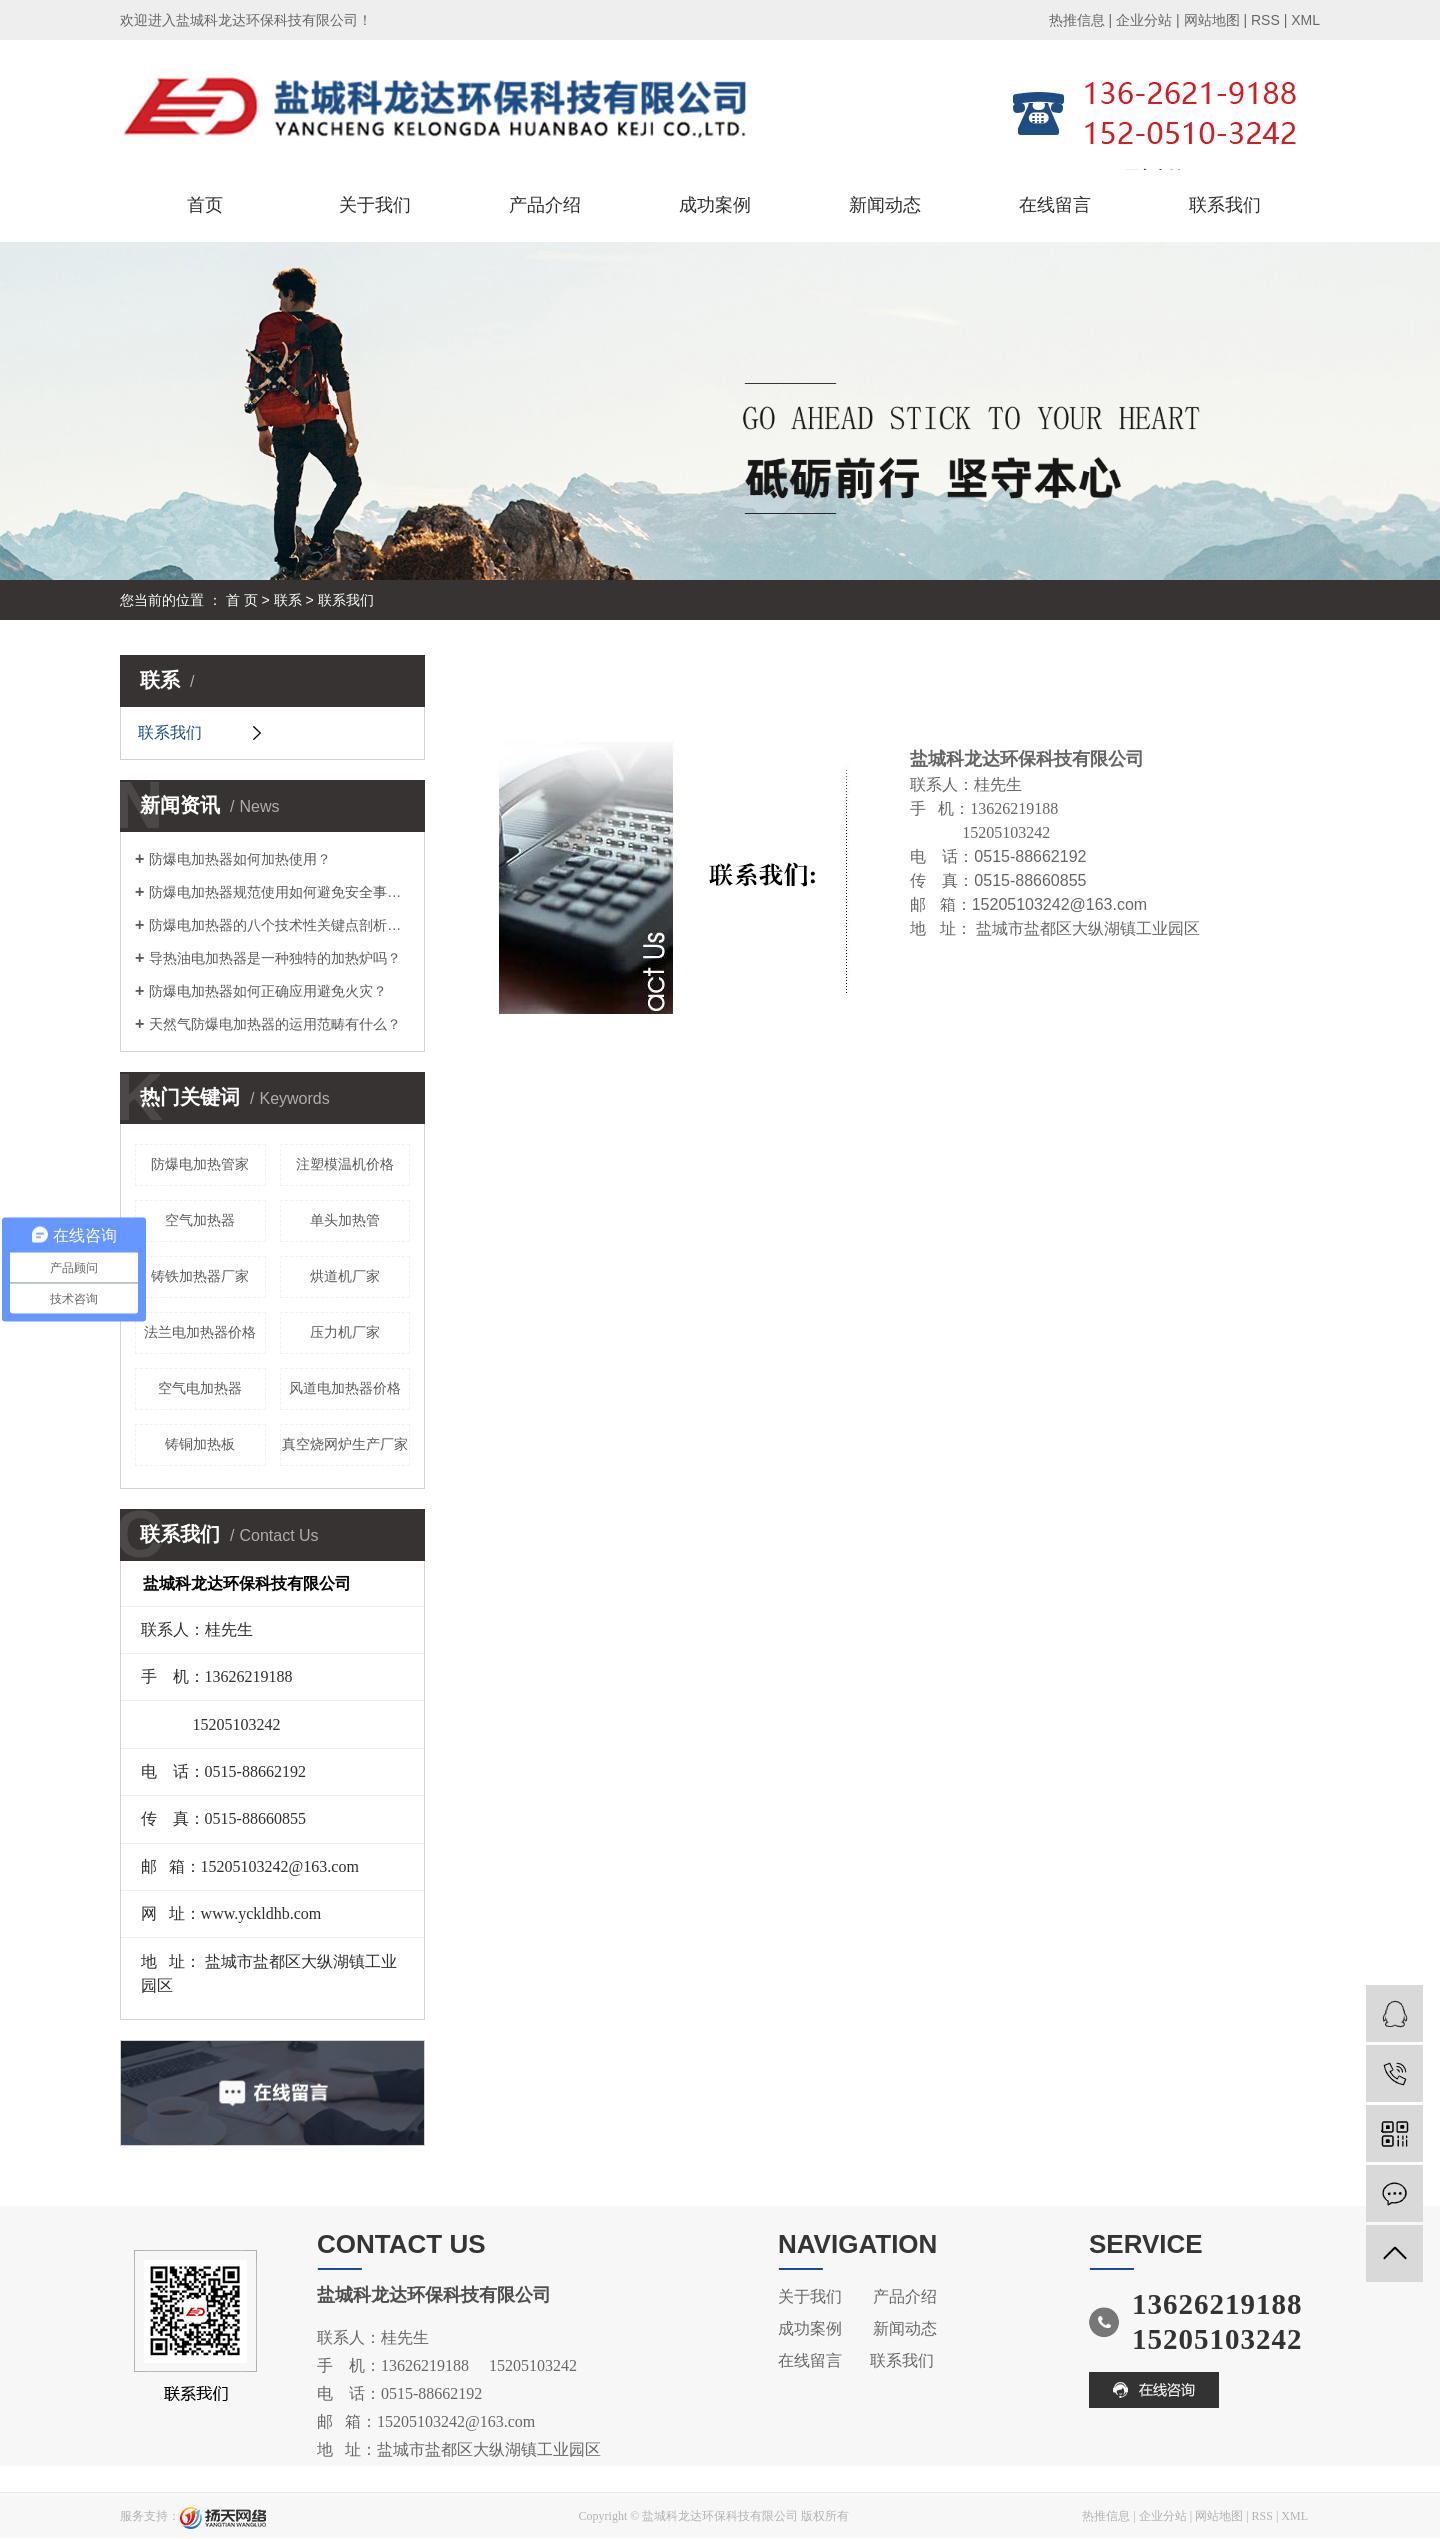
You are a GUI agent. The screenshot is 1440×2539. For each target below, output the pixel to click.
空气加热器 (200, 1220)
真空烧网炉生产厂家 (345, 1444)
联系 (288, 600)
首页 (205, 205)
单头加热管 (345, 1220)
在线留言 (1055, 205)
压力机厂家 (345, 1332)
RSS (1265, 20)
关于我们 (375, 205)
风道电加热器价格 (345, 1388)
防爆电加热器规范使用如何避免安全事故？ (279, 892)
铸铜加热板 (200, 1444)
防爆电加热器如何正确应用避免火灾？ (268, 991)
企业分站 (1144, 20)
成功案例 (715, 205)
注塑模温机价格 (345, 1164)
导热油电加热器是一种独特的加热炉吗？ (275, 958)
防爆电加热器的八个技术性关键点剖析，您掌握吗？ (279, 925)
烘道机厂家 (345, 1276)
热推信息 (1077, 20)
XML (1305, 20)
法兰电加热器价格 (200, 1332)
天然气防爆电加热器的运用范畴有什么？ (275, 1024)
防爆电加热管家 (200, 1164)
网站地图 (1212, 20)
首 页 (242, 600)
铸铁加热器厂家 (200, 1276)
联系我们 (1225, 205)
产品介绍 (545, 205)
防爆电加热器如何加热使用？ (240, 859)
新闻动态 (885, 205)
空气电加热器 (200, 1388)
